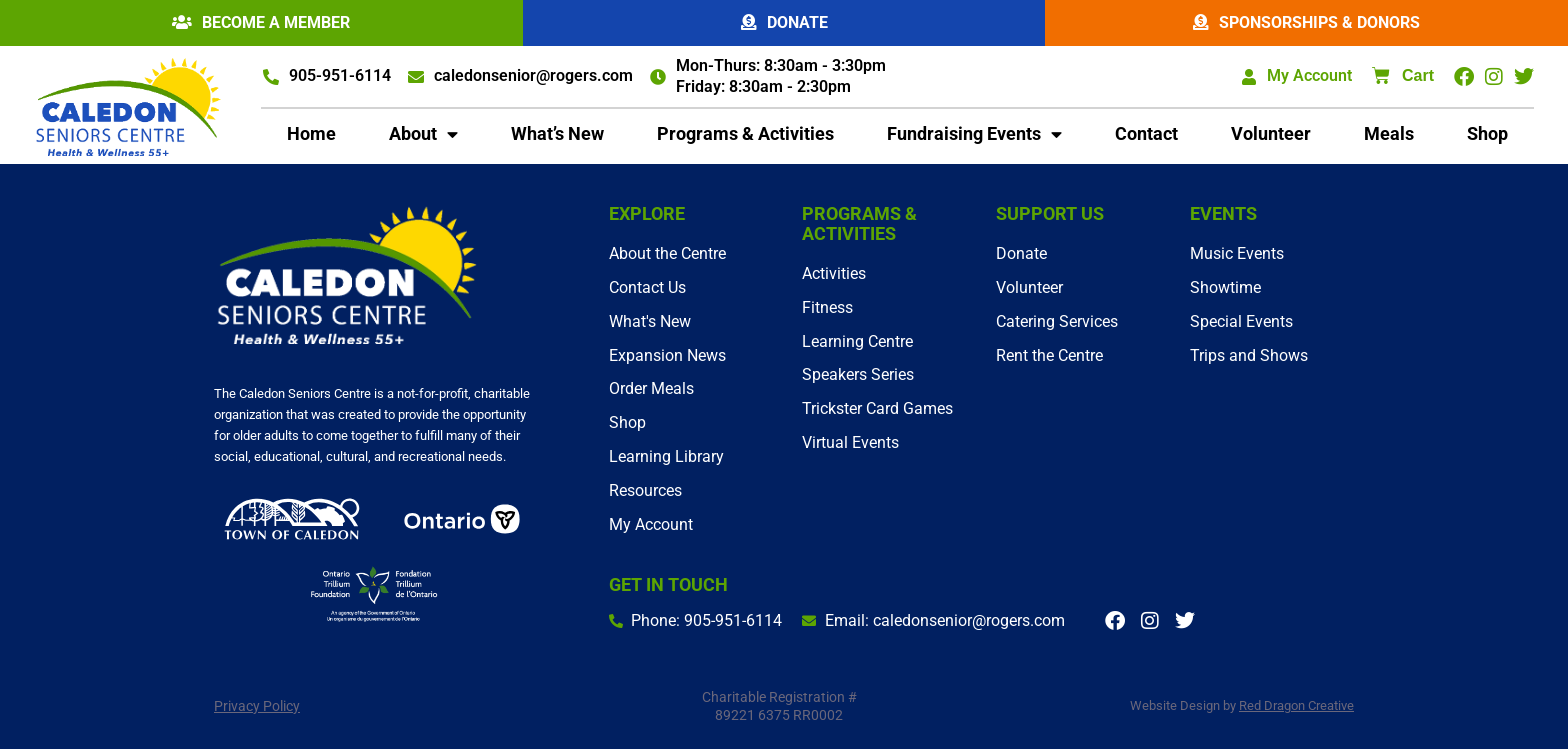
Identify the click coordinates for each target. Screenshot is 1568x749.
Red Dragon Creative (1296, 705)
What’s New (557, 135)
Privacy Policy (257, 706)
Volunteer (1271, 135)
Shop (1487, 135)
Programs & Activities (745, 135)
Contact (1146, 135)
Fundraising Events (974, 135)
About (423, 135)
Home (311, 135)
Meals (1389, 135)
